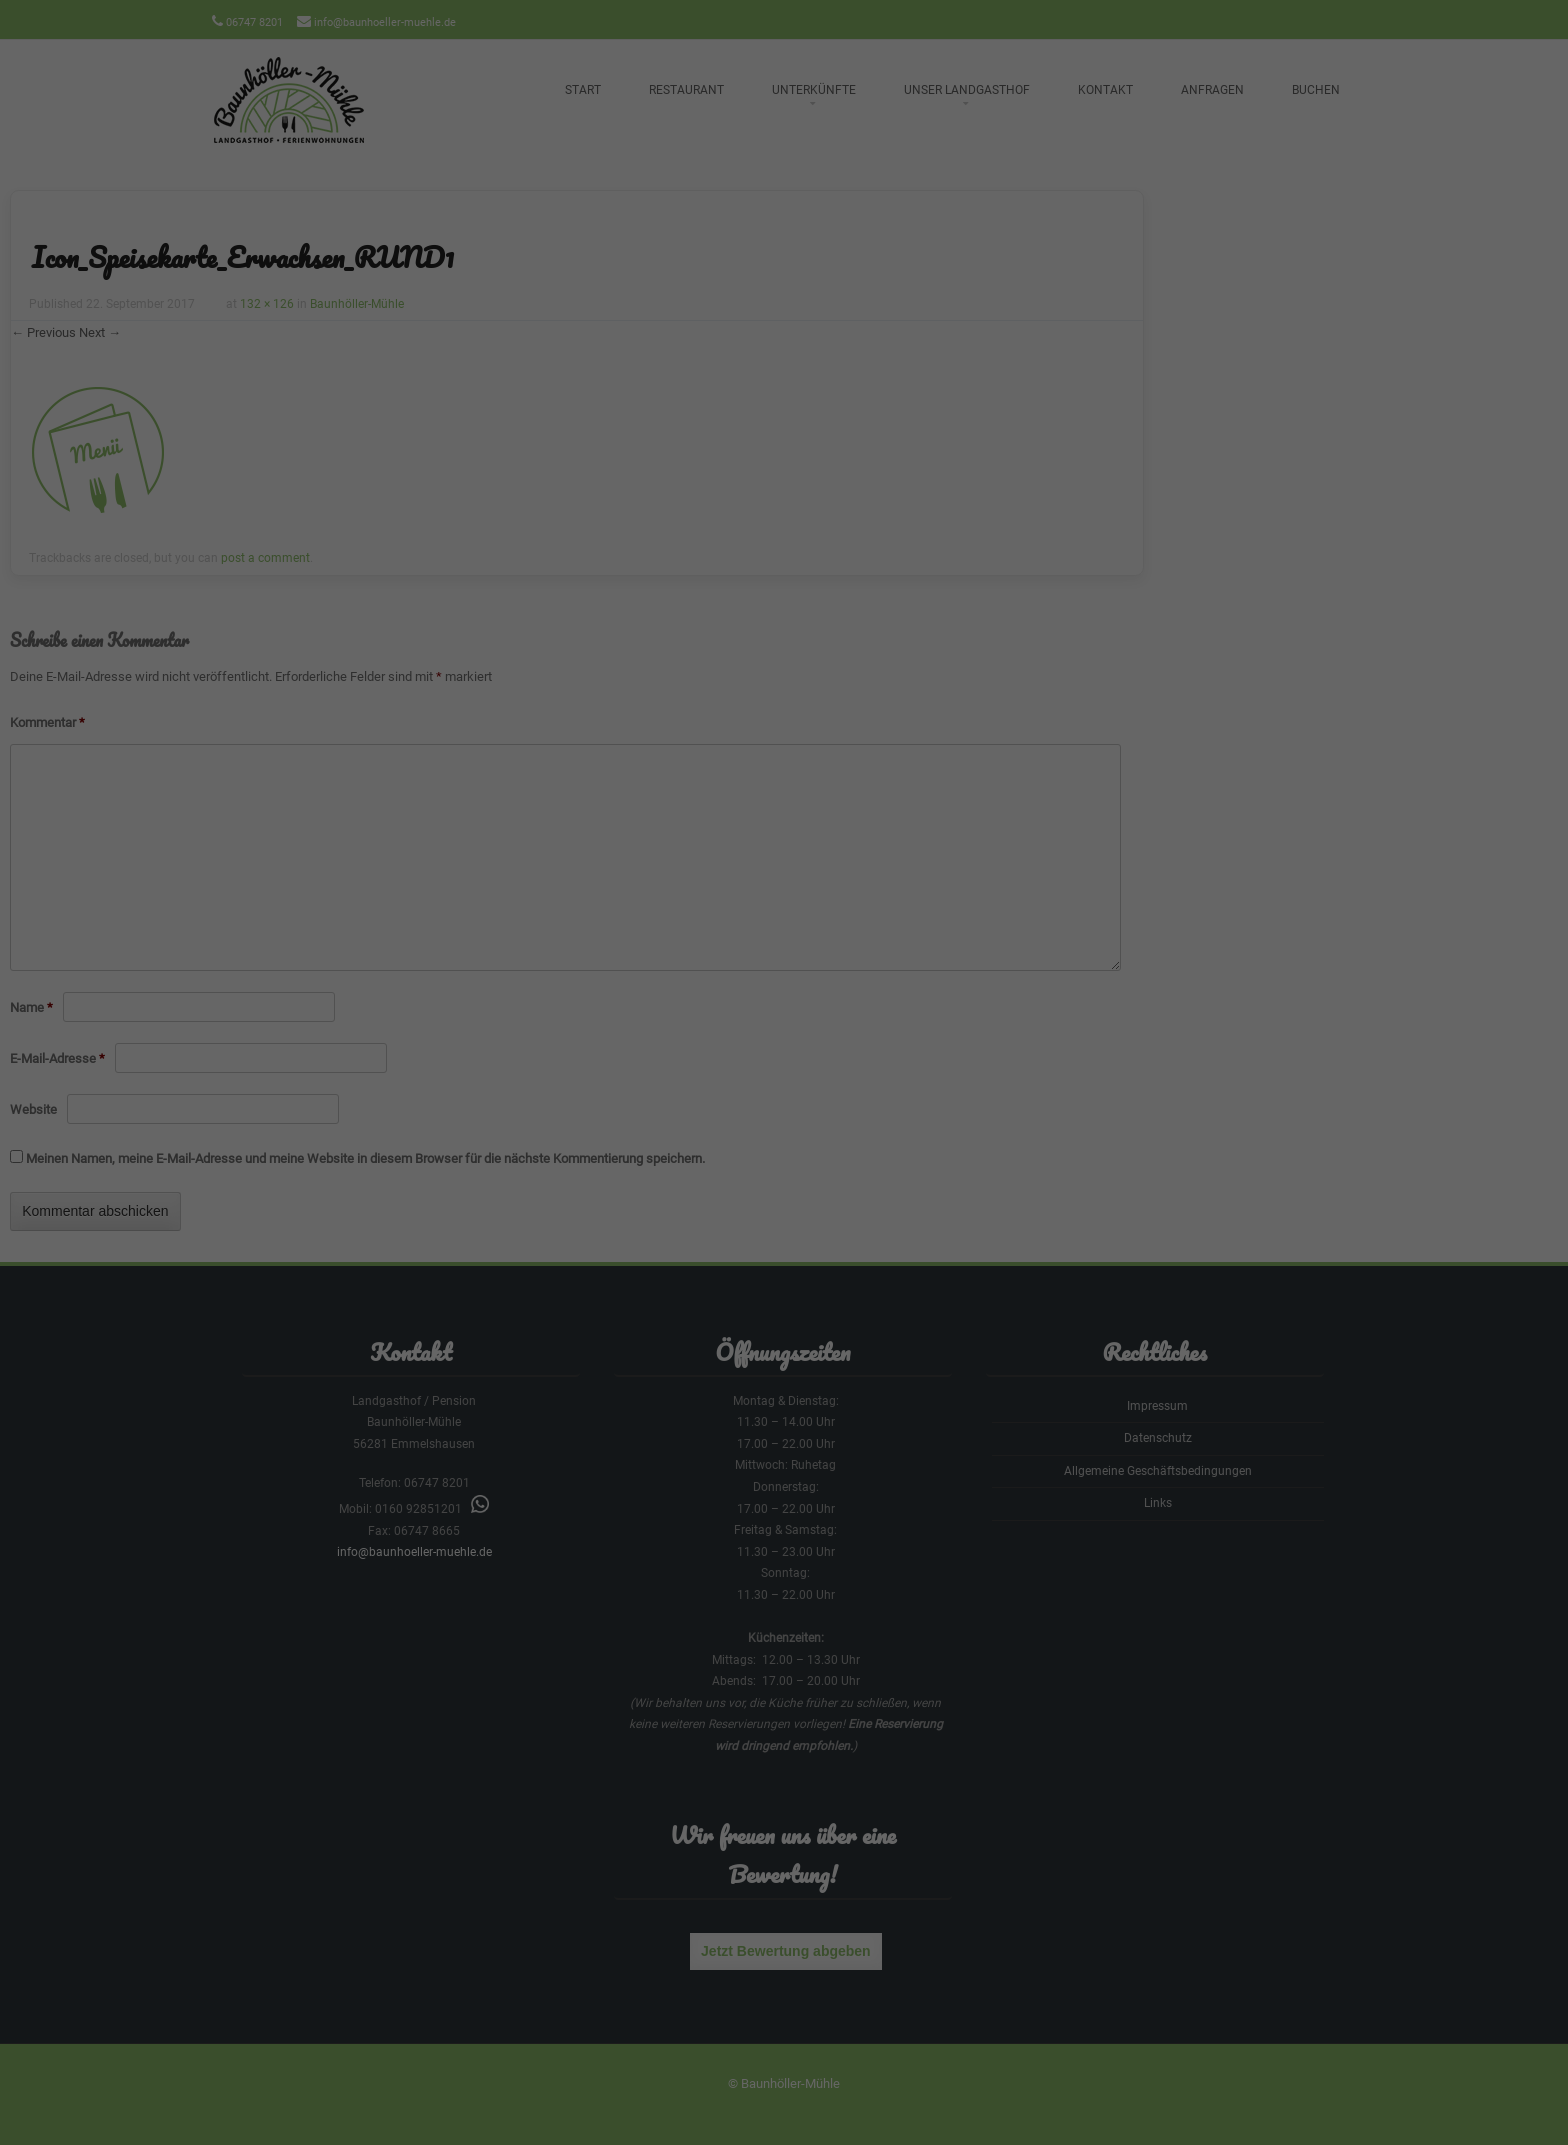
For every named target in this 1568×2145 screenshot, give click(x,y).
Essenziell (568, 324)
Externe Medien (969, 324)
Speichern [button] (784, 454)
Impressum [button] (887, 555)
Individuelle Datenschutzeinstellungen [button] (784, 512)
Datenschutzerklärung (657, 258)
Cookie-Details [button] (689, 555)
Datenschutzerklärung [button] (793, 555)
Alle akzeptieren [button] (784, 395)
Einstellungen (565, 278)
